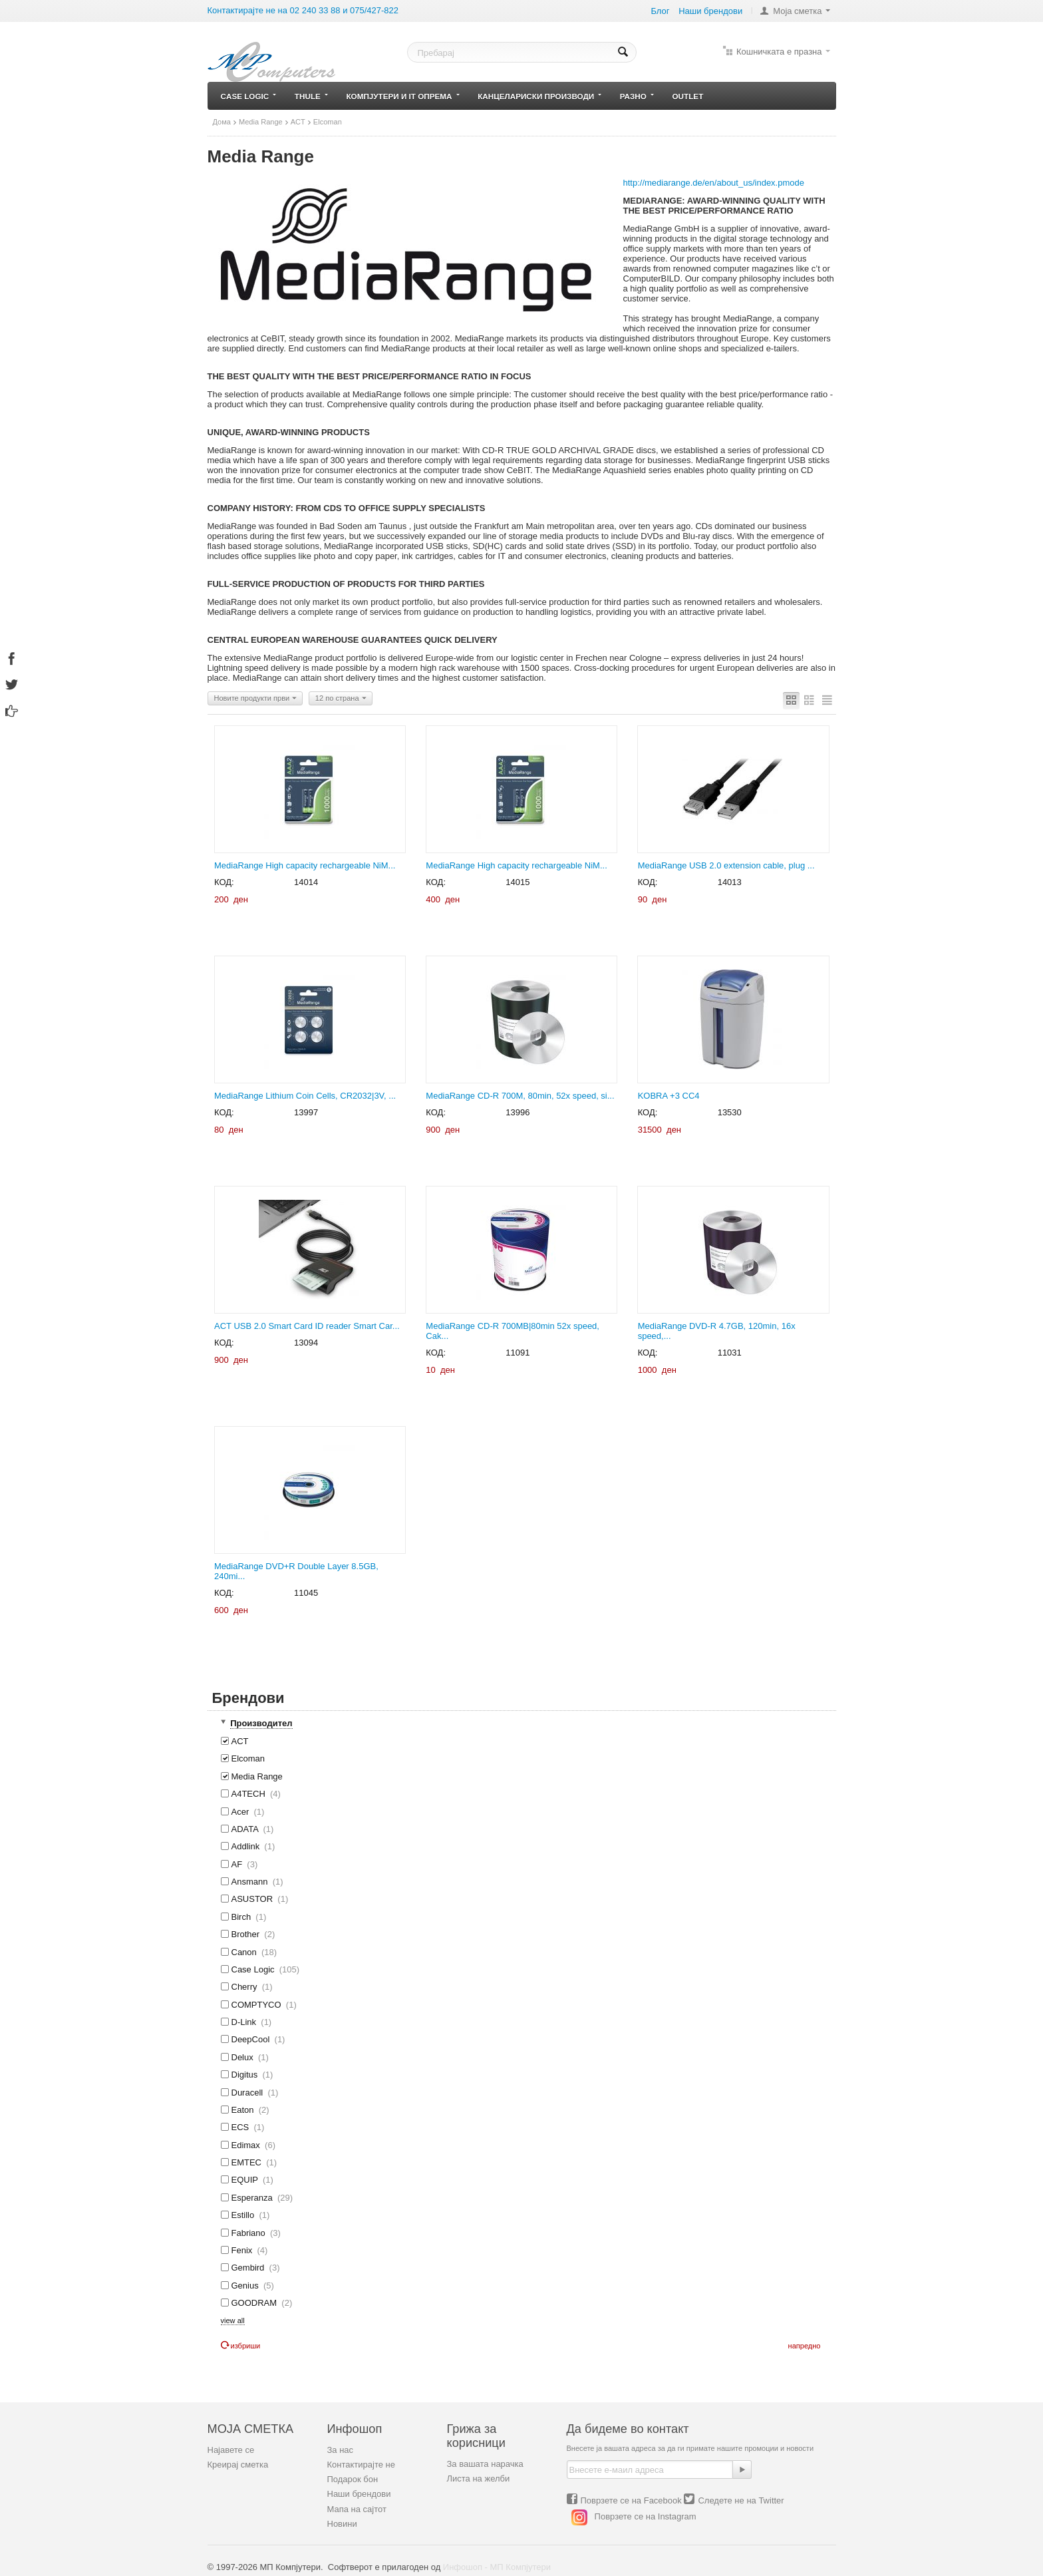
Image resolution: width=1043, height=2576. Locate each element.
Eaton (245, 2110)
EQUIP (247, 2180)
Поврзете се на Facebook (631, 2500)
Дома (222, 122)
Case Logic (249, 96)
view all (233, 2320)
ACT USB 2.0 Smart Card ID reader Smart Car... (307, 1326)
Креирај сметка (238, 2465)
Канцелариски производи (539, 96)
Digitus (247, 2075)
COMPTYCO (259, 2005)
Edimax (248, 2145)
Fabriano (251, 2233)
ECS (243, 2127)
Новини (342, 2524)
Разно (637, 96)
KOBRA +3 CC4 (669, 1096)
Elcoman (243, 1758)
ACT (298, 122)
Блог (660, 11)
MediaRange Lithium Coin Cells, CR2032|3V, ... (305, 1096)
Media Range (261, 122)
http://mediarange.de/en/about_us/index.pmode (713, 183)
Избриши (241, 2346)
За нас (340, 2450)
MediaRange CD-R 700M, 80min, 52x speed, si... (520, 1096)
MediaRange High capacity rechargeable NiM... (304, 865)
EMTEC (249, 2162)
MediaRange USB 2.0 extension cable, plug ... (726, 865)
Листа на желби (478, 2479)
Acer (243, 1812)
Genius (247, 2286)
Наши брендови (359, 2494)
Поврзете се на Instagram (645, 2517)
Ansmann (252, 1882)
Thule (311, 96)
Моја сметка (797, 11)
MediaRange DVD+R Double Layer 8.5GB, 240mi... (296, 1571)
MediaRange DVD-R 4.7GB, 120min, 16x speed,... (717, 1331)
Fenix (244, 2250)
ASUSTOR (255, 1899)
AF (239, 1864)
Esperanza (257, 2198)
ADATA (247, 1829)
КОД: (224, 882)
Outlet (688, 96)
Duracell (250, 2093)
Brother (248, 1934)
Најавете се (231, 2450)
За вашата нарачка (485, 2464)
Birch (244, 1917)
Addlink (248, 1846)
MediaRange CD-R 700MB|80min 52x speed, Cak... (512, 1331)
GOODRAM (257, 2303)
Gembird (250, 2268)
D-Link (246, 2022)
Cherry (247, 1987)
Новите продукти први (255, 698)
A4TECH (251, 1794)
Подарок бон (352, 2479)
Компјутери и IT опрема (402, 96)
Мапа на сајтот (356, 2509)
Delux (245, 2057)
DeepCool (253, 2039)
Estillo (245, 2215)
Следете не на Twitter (741, 2500)
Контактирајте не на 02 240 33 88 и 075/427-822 (303, 10)
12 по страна (341, 698)
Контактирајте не (361, 2465)
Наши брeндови (710, 11)
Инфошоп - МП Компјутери (497, 2567)
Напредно (804, 2346)
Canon (249, 1952)
